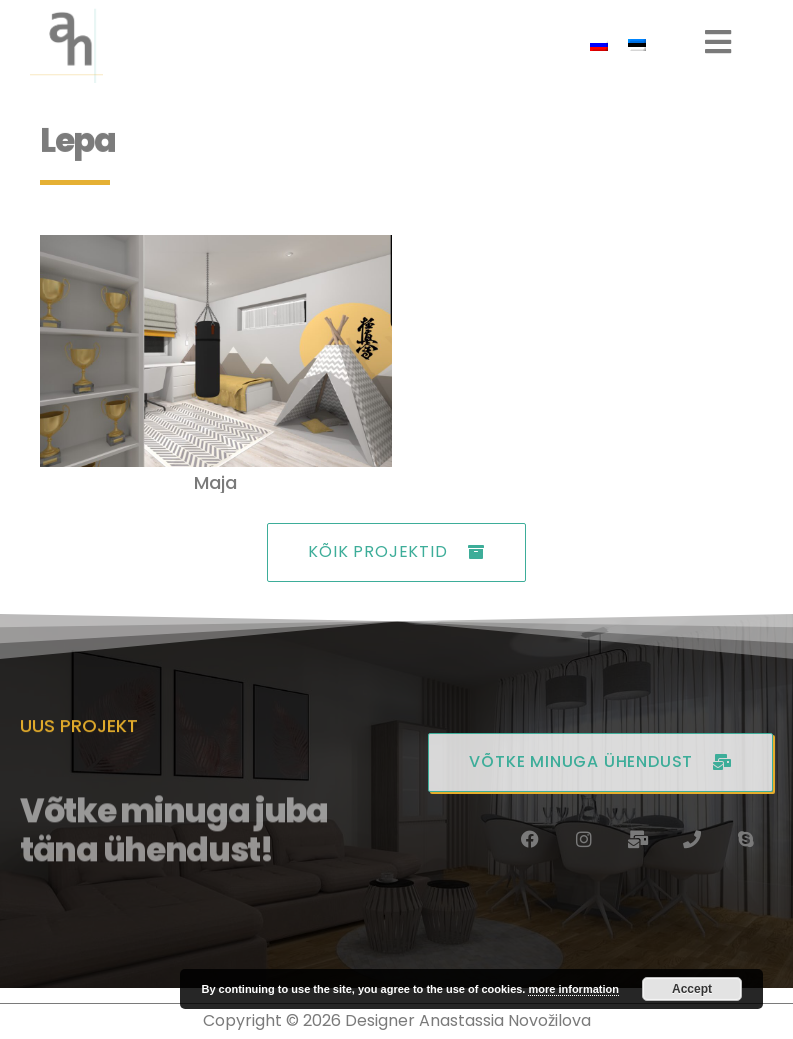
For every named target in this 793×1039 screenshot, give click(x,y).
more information (573, 989)
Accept (692, 989)
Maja (215, 482)
